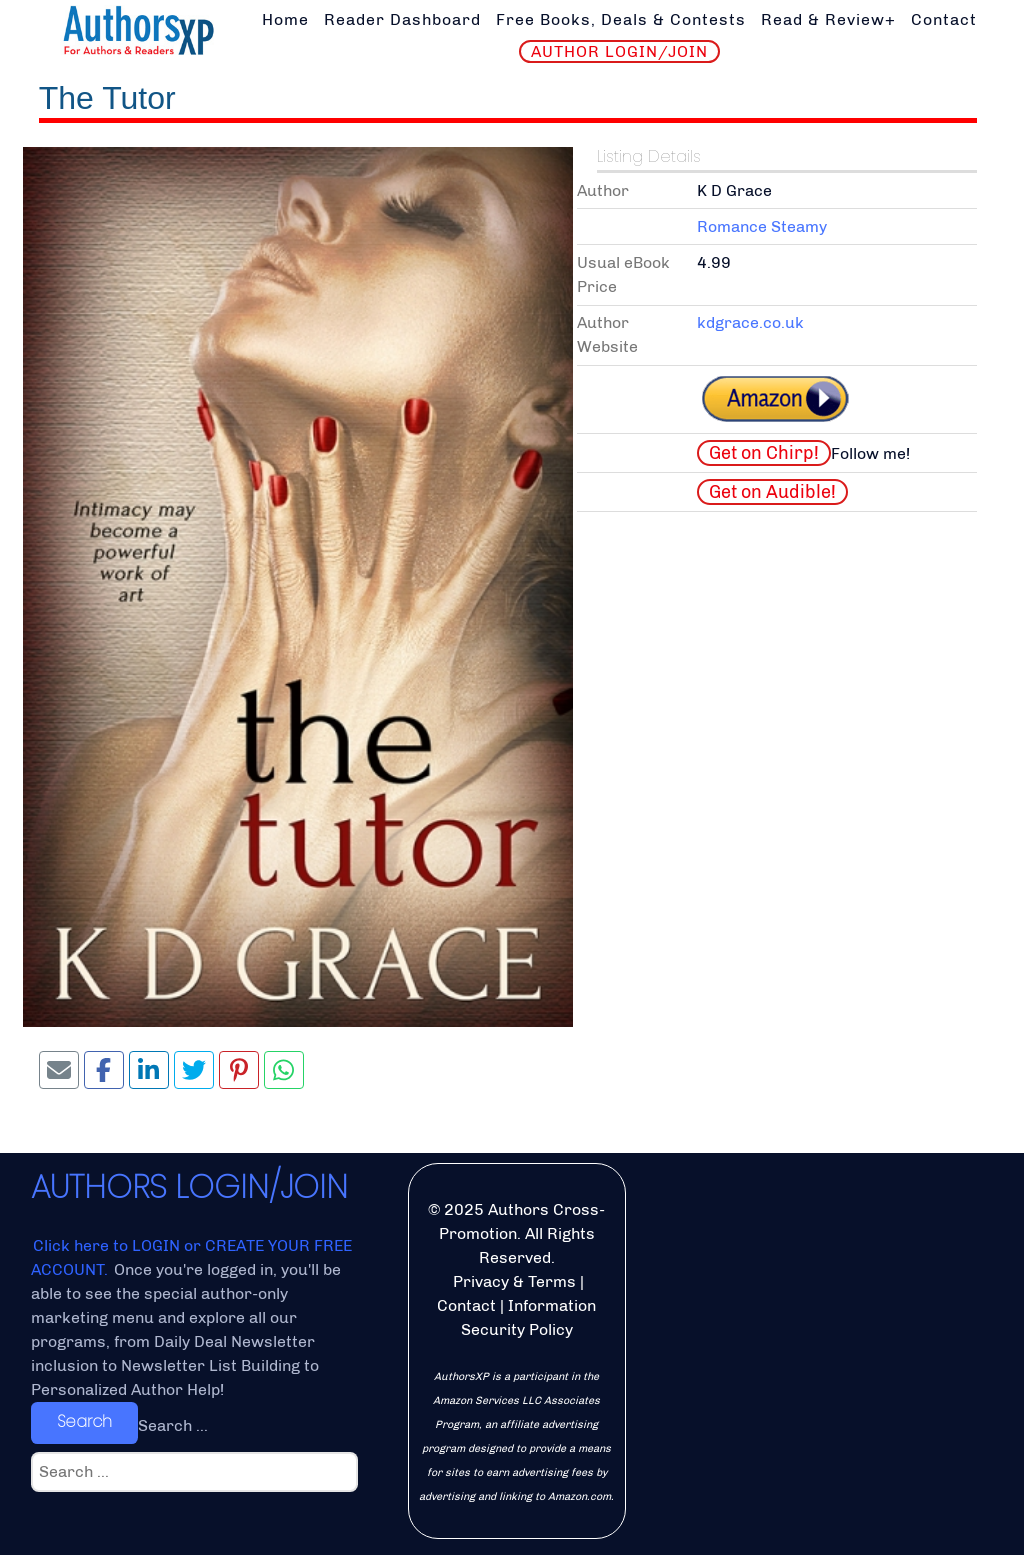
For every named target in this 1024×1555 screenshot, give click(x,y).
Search (84, 1421)
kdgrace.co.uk (750, 322)
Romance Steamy (762, 226)
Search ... (173, 1425)
